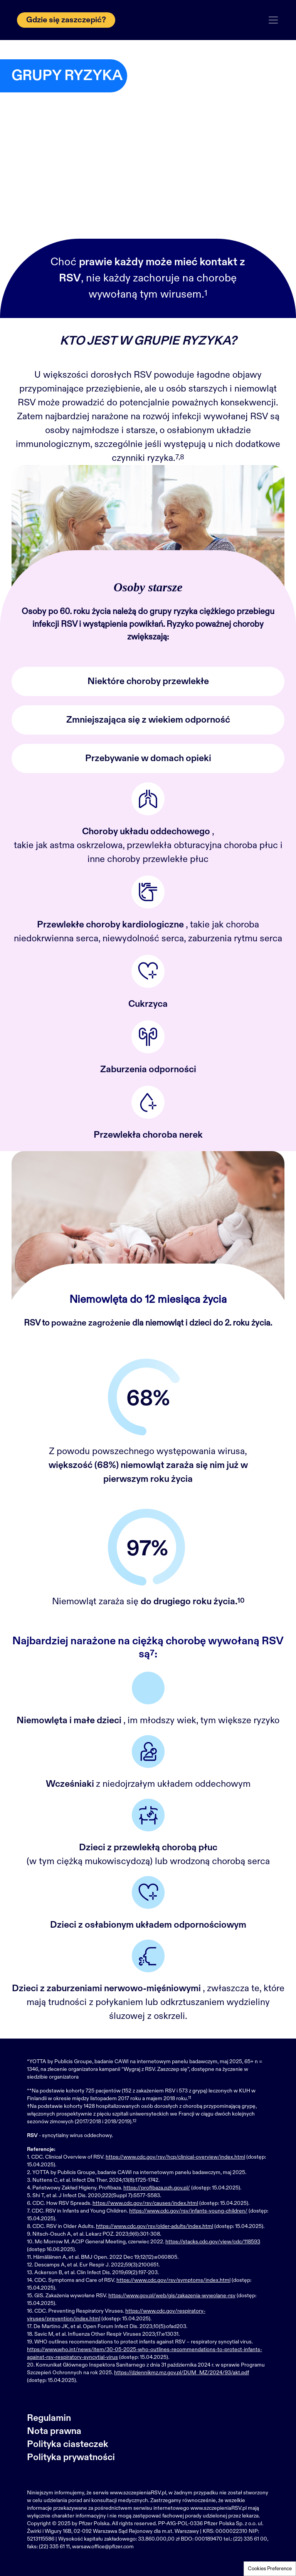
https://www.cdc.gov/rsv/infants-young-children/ (188, 2210)
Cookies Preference (270, 2568)
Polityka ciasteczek (67, 2444)
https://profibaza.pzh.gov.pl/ (156, 2187)
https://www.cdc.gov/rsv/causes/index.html (145, 2203)
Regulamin (49, 2418)
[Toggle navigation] (273, 20)
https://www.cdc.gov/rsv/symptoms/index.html (173, 2280)
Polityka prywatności (71, 2457)
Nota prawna (54, 2431)
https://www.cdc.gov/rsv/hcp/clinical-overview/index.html (175, 2157)
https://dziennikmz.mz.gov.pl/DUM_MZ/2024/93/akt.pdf (181, 2372)
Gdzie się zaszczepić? (66, 20)
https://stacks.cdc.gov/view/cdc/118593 (212, 2241)
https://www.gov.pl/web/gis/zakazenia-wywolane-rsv (171, 2295)
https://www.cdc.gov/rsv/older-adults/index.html (154, 2226)
